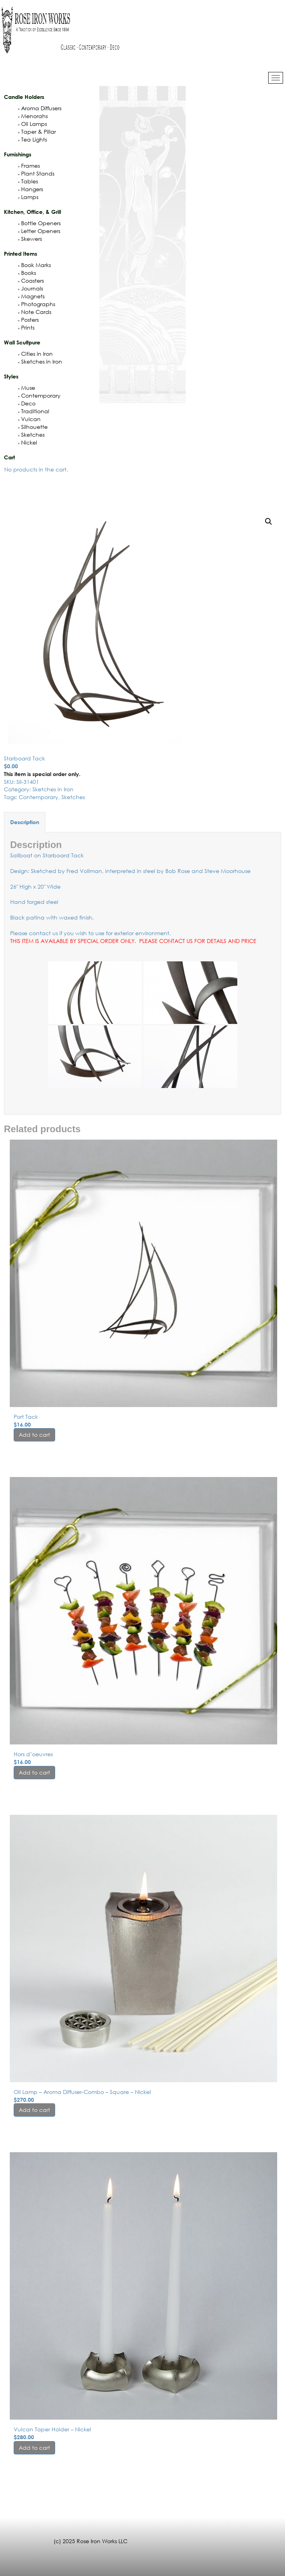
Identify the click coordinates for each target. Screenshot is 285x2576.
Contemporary (39, 395)
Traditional (33, 411)
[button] (269, 521)
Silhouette (33, 426)
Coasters (31, 280)
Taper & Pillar (37, 131)
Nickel (27, 442)
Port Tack (26, 1416)
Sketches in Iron (40, 361)
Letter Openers (39, 231)
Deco (27, 403)
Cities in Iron (35, 353)
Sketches (31, 434)
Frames (29, 165)
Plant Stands (36, 173)
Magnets (31, 296)
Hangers (30, 189)
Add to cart (34, 1434)
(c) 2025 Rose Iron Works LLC (90, 2541)
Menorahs (33, 116)
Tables (28, 181)
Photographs (36, 304)
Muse (26, 387)
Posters (28, 319)
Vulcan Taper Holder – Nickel (52, 2429)
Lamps (28, 197)
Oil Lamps (32, 123)
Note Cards (34, 312)
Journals (30, 288)
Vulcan (29, 419)
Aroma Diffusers (39, 108)
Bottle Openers (39, 223)
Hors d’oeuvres (33, 1754)
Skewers (30, 238)
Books (27, 272)
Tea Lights (32, 139)
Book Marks (34, 265)
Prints (26, 327)
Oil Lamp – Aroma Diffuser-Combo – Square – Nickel (82, 2092)
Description (24, 822)
